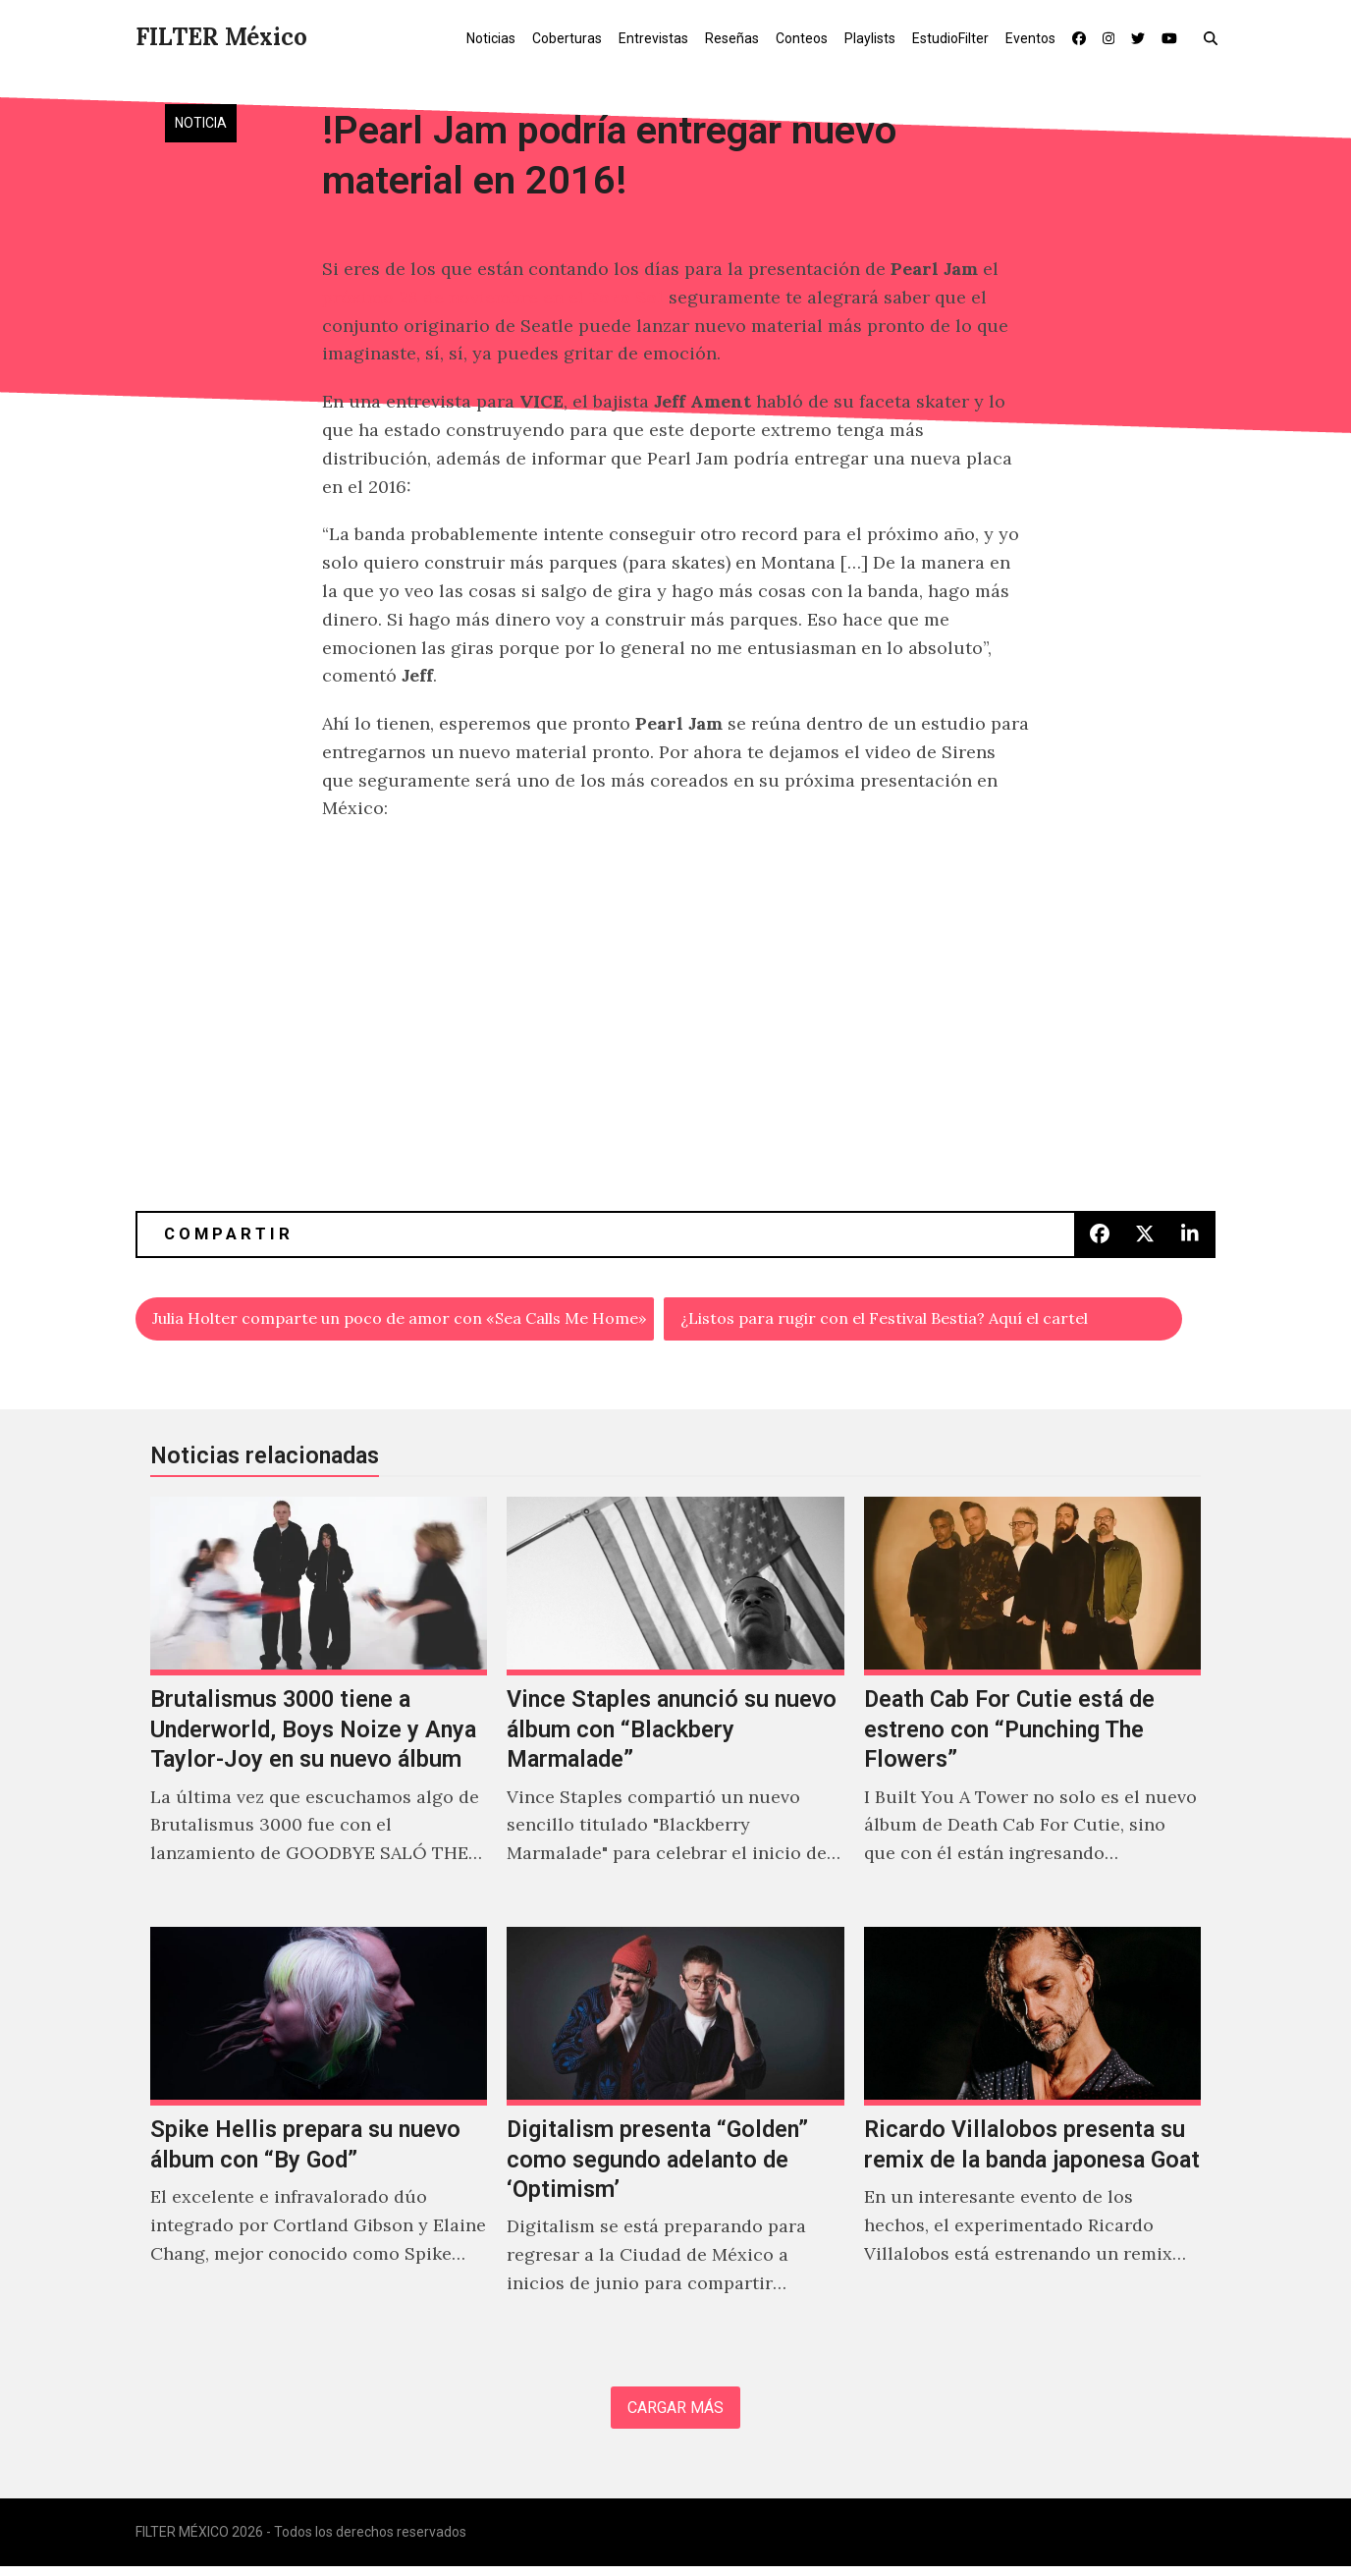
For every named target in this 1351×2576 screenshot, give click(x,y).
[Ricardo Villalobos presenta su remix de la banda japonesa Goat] (1032, 2137)
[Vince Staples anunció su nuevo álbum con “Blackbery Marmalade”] (675, 1707)
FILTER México (221, 37)
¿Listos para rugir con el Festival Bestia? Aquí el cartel (915, 1320)
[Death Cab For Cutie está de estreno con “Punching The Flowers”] (1032, 1707)
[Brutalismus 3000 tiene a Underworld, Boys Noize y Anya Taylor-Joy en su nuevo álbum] (318, 1707)
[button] (1215, 37)
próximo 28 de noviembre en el (495, 297)
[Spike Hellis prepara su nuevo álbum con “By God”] (318, 2137)
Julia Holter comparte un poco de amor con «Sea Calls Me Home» (404, 1320)
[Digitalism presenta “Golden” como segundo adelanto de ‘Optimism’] (675, 2137)
